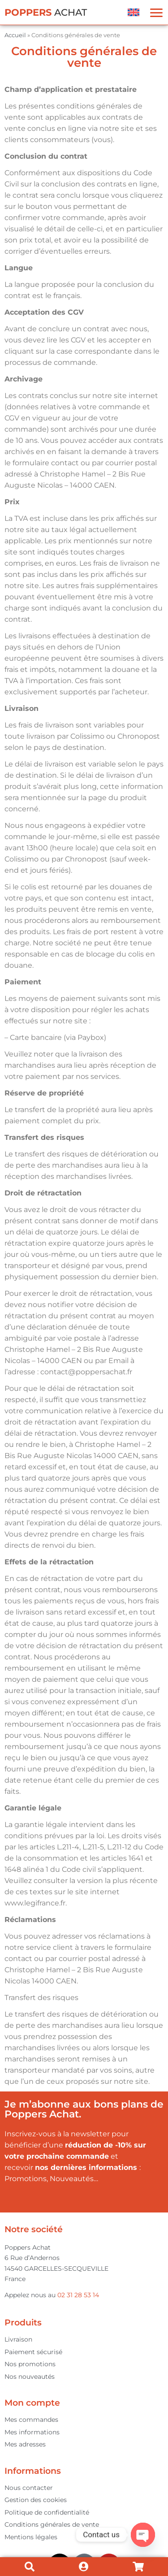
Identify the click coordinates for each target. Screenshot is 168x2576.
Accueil (15, 35)
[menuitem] (133, 12)
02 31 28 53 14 (78, 2295)
